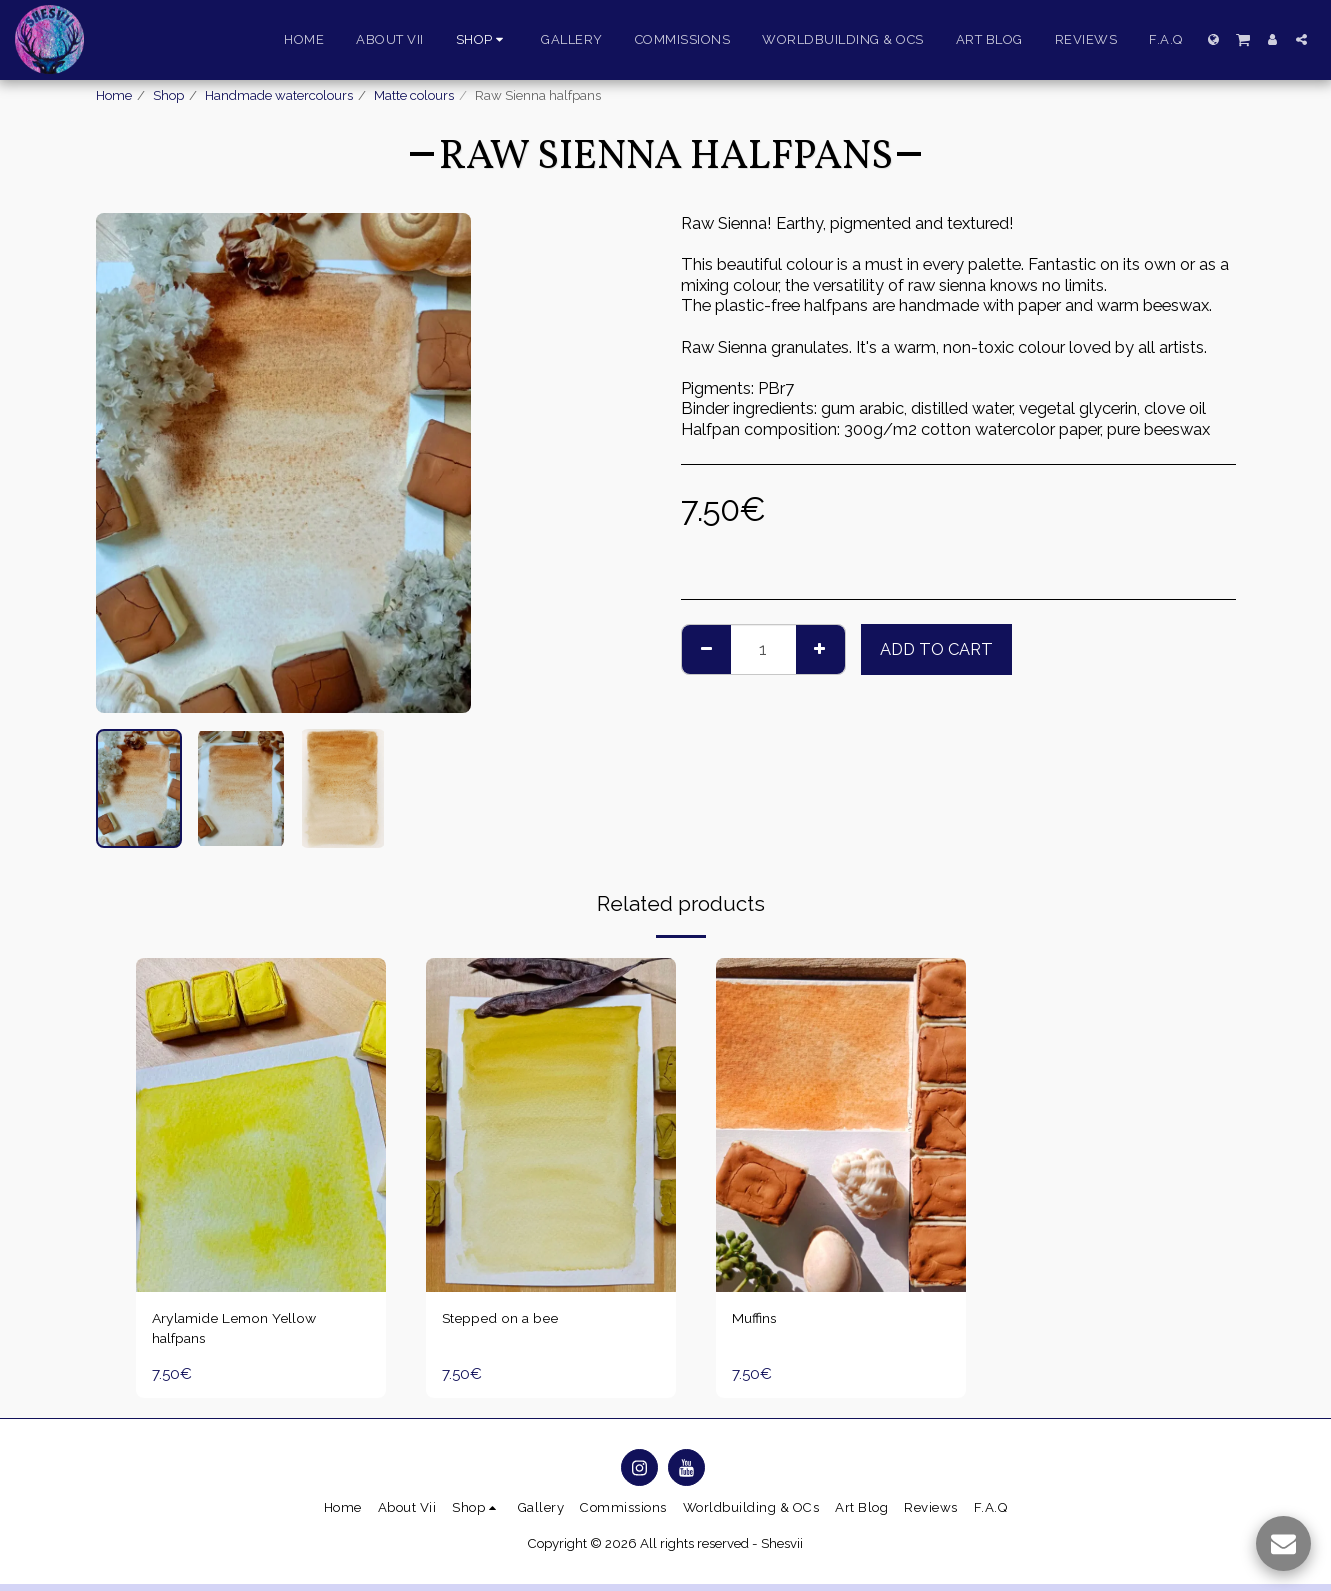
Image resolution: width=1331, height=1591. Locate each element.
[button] (1243, 39)
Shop (168, 95)
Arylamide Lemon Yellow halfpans (244, 1332)
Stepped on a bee (508, 1320)
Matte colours (414, 95)
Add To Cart (936, 649)
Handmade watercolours (279, 95)
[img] (261, 1124)
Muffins (758, 1320)
